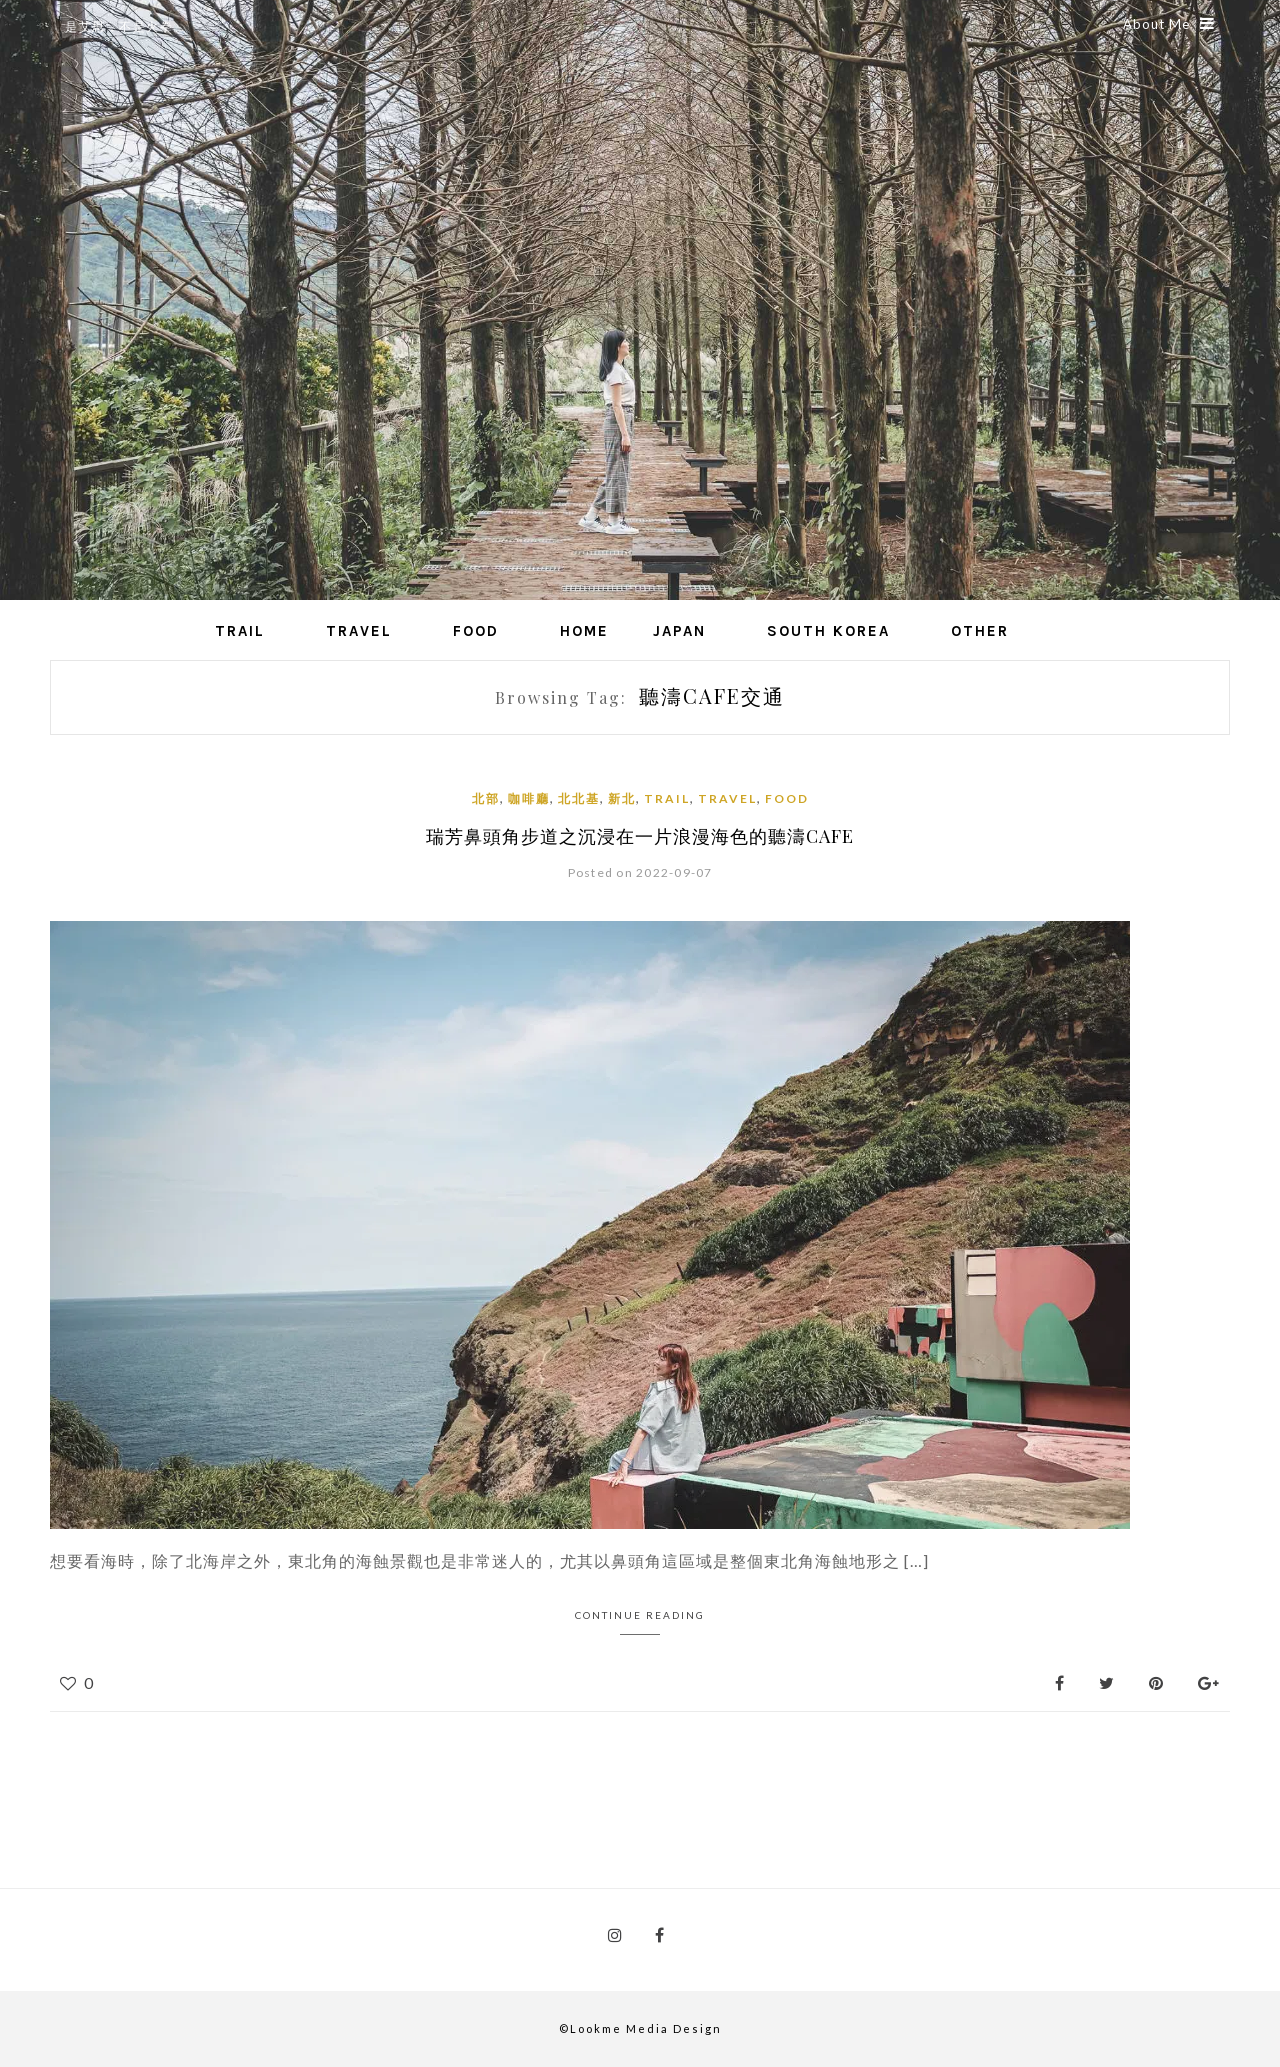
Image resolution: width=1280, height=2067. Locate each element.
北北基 (579, 798)
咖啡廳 (529, 798)
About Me (1169, 24)
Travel (359, 631)
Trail (240, 631)
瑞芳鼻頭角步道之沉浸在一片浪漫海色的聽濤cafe (640, 836)
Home (584, 631)
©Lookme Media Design (640, 2028)
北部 (486, 798)
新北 (622, 798)
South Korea (828, 631)
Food (476, 631)
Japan (679, 631)
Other (980, 631)
